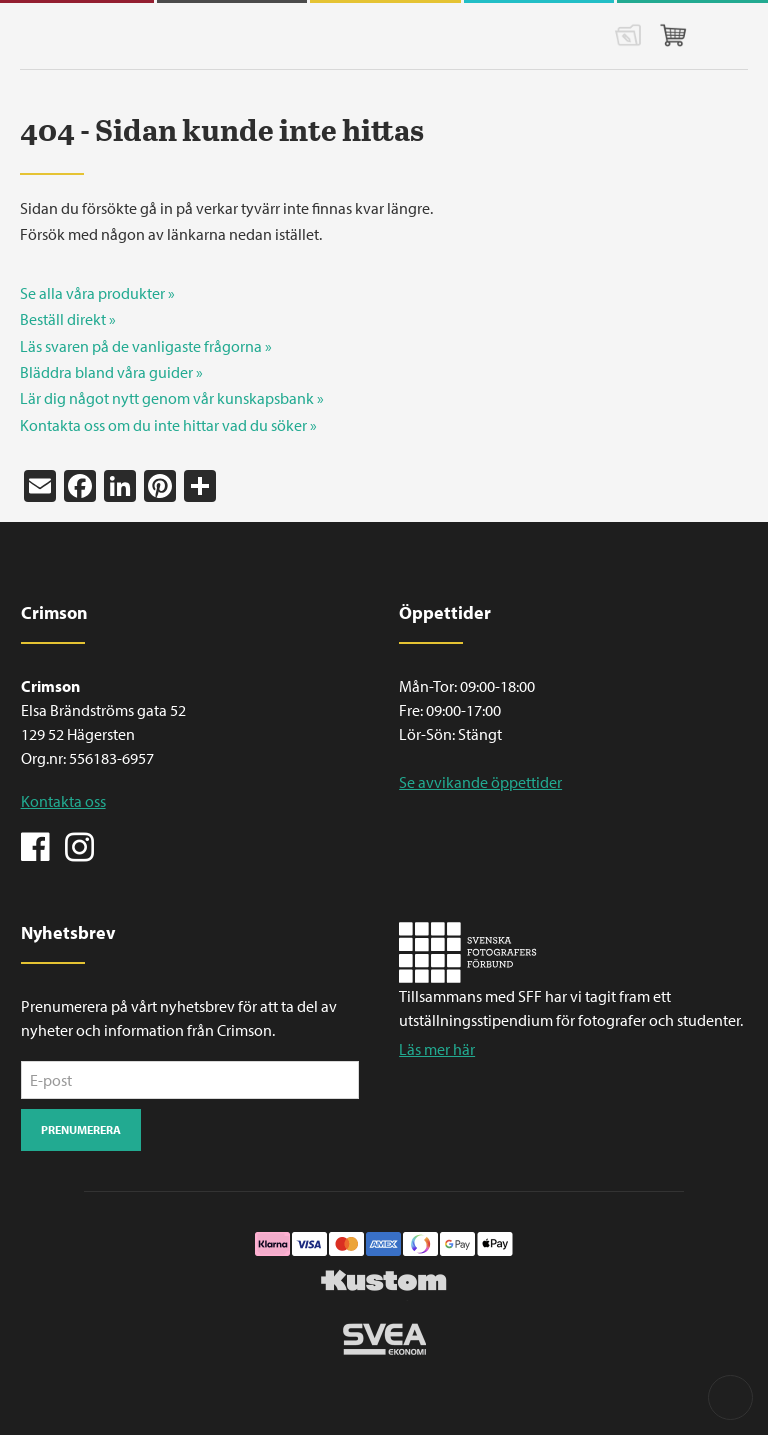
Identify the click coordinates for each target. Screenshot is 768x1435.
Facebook (36, 845)
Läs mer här (437, 1049)
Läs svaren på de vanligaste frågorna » (146, 346)
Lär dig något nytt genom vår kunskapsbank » (172, 398)
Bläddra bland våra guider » (111, 372)
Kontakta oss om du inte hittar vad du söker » (168, 425)
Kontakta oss (63, 801)
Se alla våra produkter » (97, 293)
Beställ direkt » (68, 319)
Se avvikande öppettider (480, 782)
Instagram (79, 845)
